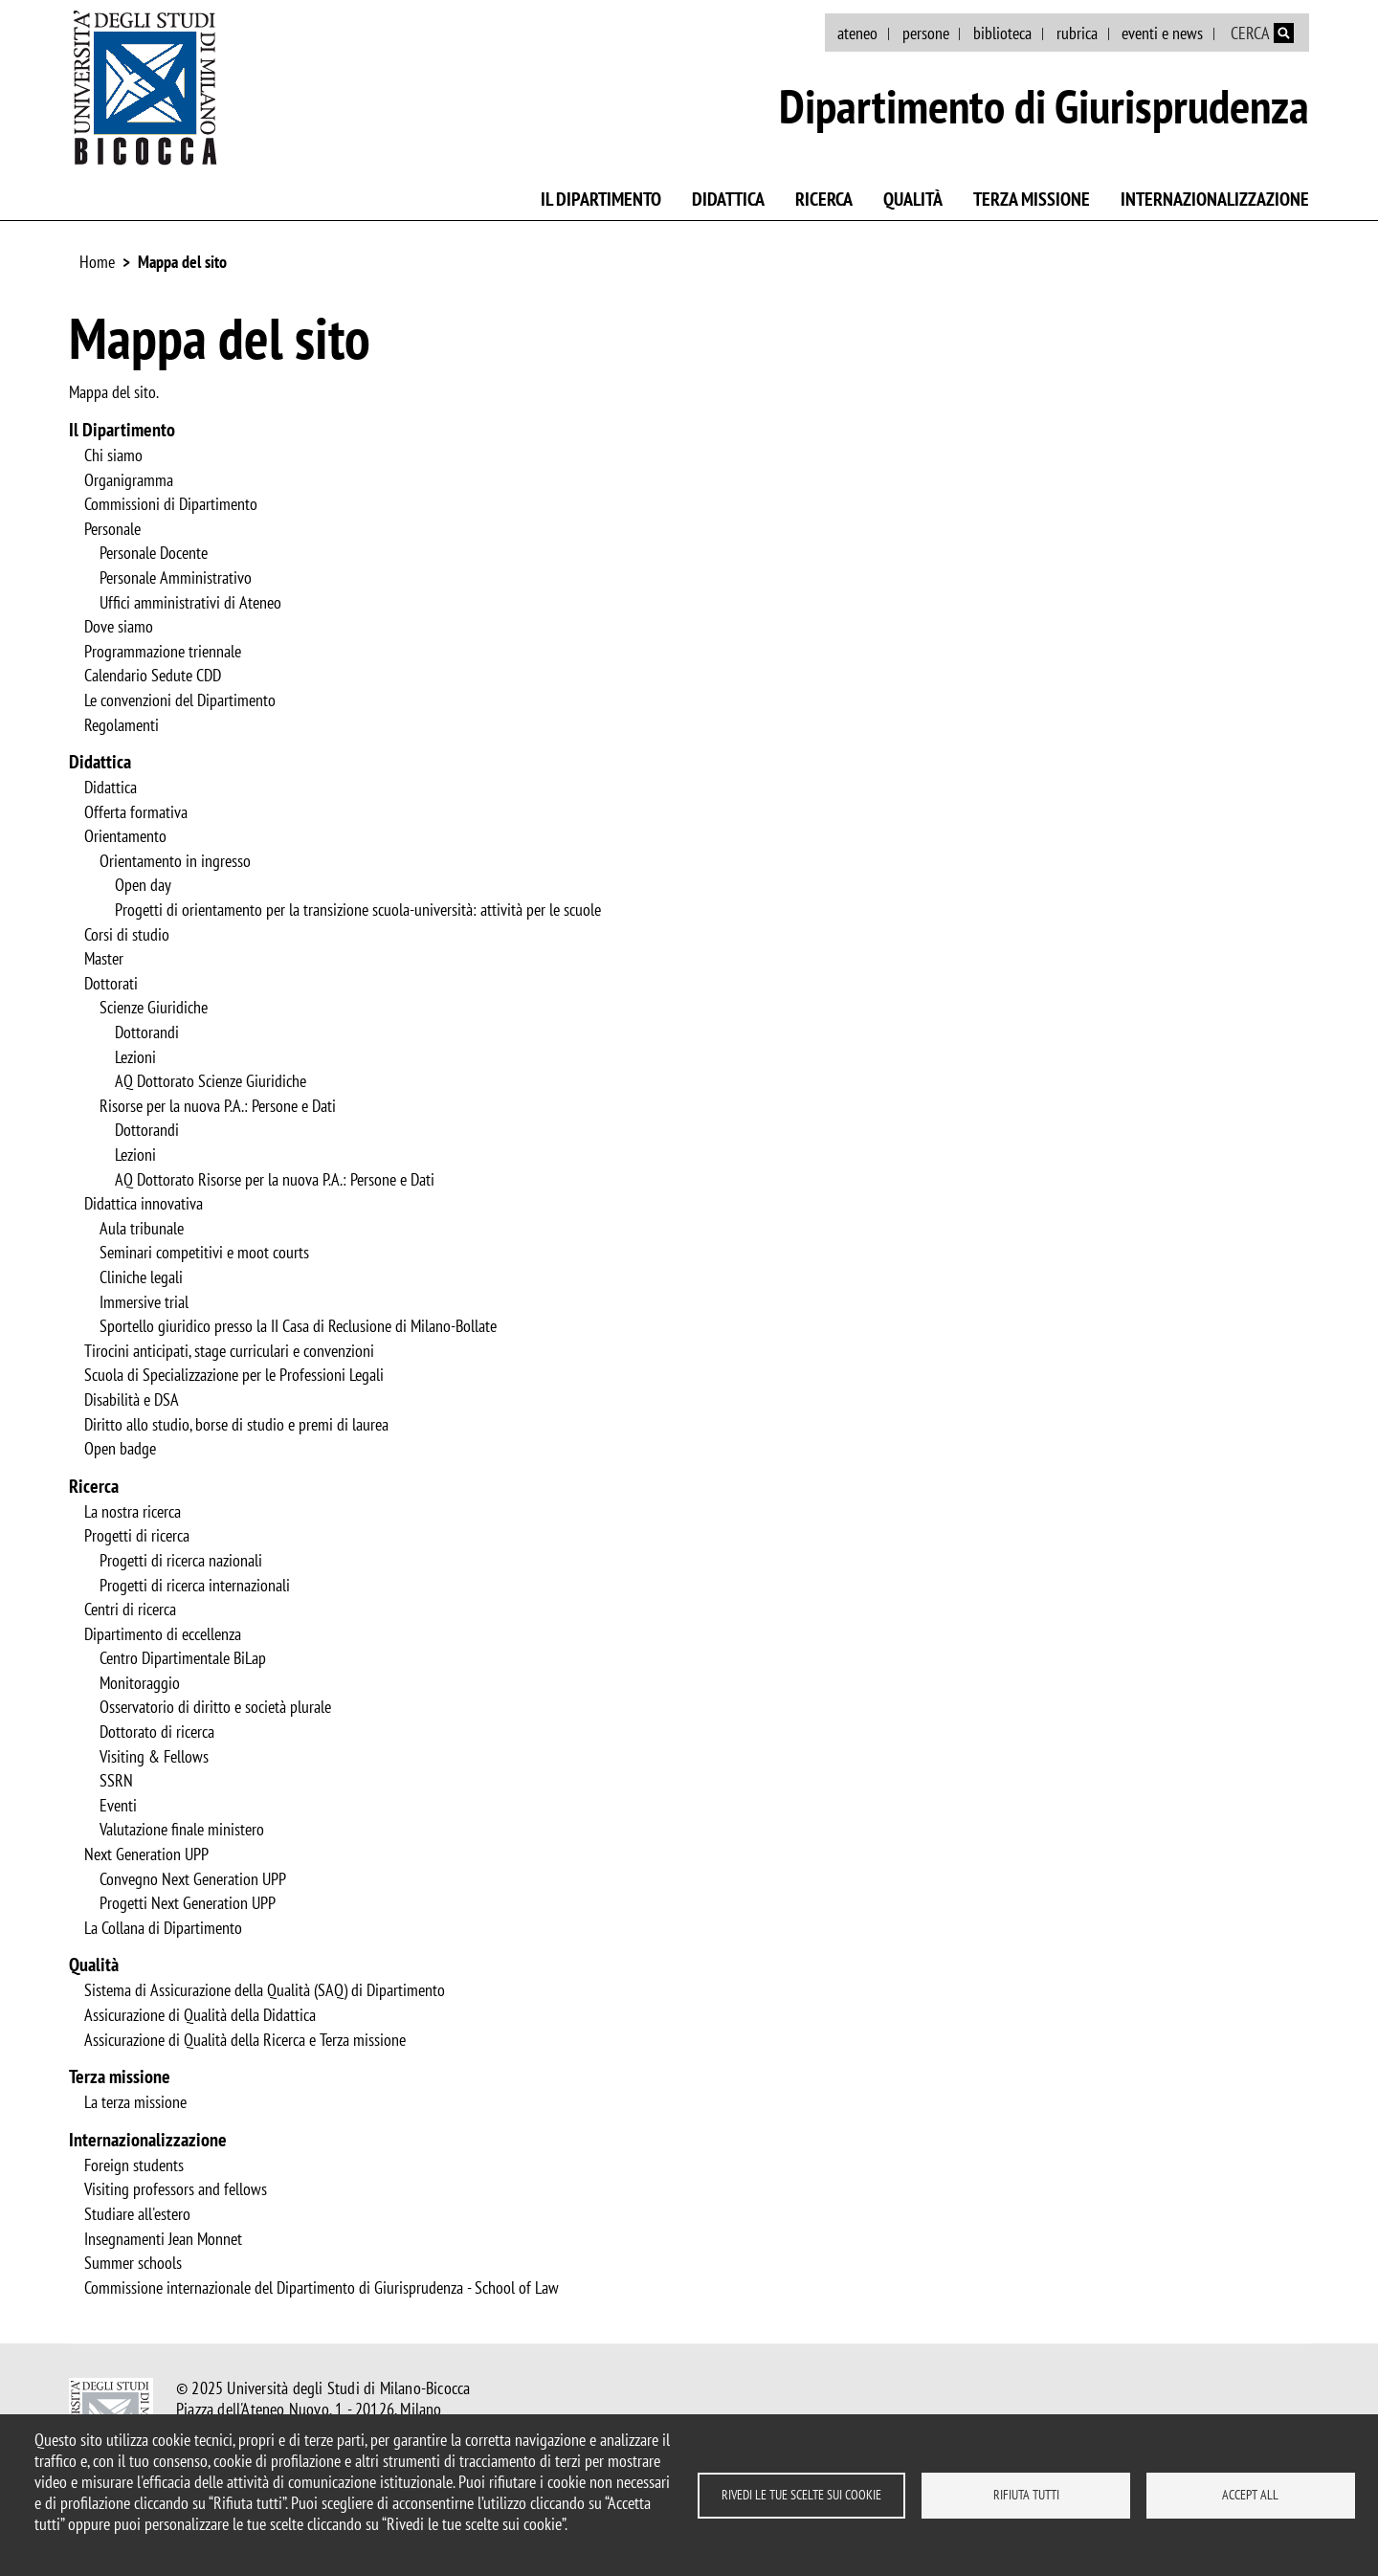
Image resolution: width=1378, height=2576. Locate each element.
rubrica (1077, 33)
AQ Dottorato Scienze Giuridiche (210, 1081)
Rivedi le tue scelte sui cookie (801, 2494)
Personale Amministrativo (176, 577)
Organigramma (128, 480)
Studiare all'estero (137, 2214)
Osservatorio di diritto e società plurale (215, 1707)
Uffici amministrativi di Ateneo (190, 602)
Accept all (1250, 2494)
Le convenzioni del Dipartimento (180, 700)
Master (103, 958)
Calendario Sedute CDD (152, 675)
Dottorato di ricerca (157, 1732)
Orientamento (125, 836)
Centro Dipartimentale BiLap (183, 1658)
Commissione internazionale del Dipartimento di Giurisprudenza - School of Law (321, 2287)
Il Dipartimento (601, 199)
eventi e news (1162, 33)
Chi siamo (113, 455)
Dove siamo (118, 626)
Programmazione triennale (162, 651)
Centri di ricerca (130, 1609)
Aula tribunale (142, 1228)
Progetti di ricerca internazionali (195, 1585)
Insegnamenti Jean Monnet (163, 2239)
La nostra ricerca (132, 1511)
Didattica (728, 199)
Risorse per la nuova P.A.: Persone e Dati (218, 1106)
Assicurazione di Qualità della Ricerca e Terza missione (245, 2040)
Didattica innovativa (143, 1203)
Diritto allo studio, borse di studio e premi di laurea (236, 1424)
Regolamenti (121, 725)
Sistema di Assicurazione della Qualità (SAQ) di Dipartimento (264, 1990)
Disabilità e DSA (131, 1399)
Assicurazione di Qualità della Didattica (200, 2015)
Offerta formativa (136, 812)
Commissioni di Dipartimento (170, 504)
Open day (143, 885)
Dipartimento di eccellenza (162, 1634)
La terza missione (135, 2102)
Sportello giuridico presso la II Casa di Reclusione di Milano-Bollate (298, 1326)
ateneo (857, 33)
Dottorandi (147, 1032)
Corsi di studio (126, 934)
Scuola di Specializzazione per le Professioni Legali (234, 1375)
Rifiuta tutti (1026, 2494)
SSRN (116, 1780)
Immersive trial (144, 1302)
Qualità (913, 199)
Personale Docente (154, 553)
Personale (112, 529)
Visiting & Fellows (154, 1756)
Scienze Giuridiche (154, 1007)
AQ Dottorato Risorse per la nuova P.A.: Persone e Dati (274, 1179)
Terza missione (1031, 199)
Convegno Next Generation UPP (193, 1879)
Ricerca (824, 199)
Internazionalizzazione (1215, 199)
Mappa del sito (182, 262)
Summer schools (133, 2263)
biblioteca (1002, 33)
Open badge (120, 1448)
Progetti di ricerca (136, 1535)
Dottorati (111, 983)
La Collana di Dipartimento (163, 1928)
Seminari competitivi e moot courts (204, 1252)
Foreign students (134, 2165)
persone (925, 33)
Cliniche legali (141, 1277)
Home (97, 262)
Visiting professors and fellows (175, 2189)
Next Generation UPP (146, 1854)
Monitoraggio (140, 1683)
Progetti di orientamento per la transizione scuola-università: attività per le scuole (358, 910)
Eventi (118, 1805)
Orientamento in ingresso (175, 861)
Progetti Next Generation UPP (188, 1903)
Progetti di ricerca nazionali (181, 1560)
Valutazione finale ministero (182, 1829)
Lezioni (135, 1057)
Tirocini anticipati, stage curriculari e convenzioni (229, 1351)
